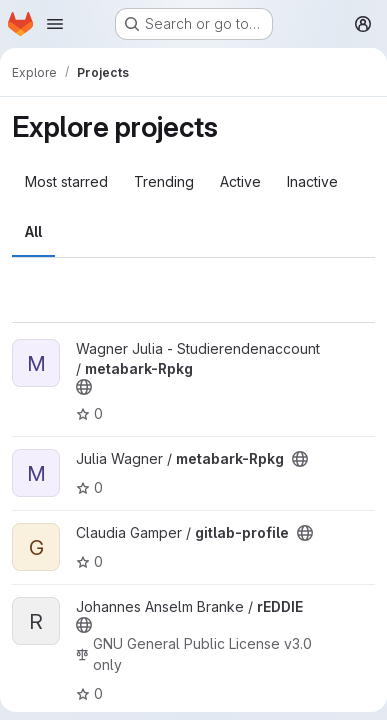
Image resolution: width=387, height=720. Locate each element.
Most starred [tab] (66, 181)
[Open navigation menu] (55, 24)
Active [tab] (240, 181)
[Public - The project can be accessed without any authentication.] (84, 387)
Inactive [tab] (312, 181)
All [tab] (33, 231)
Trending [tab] (164, 181)
